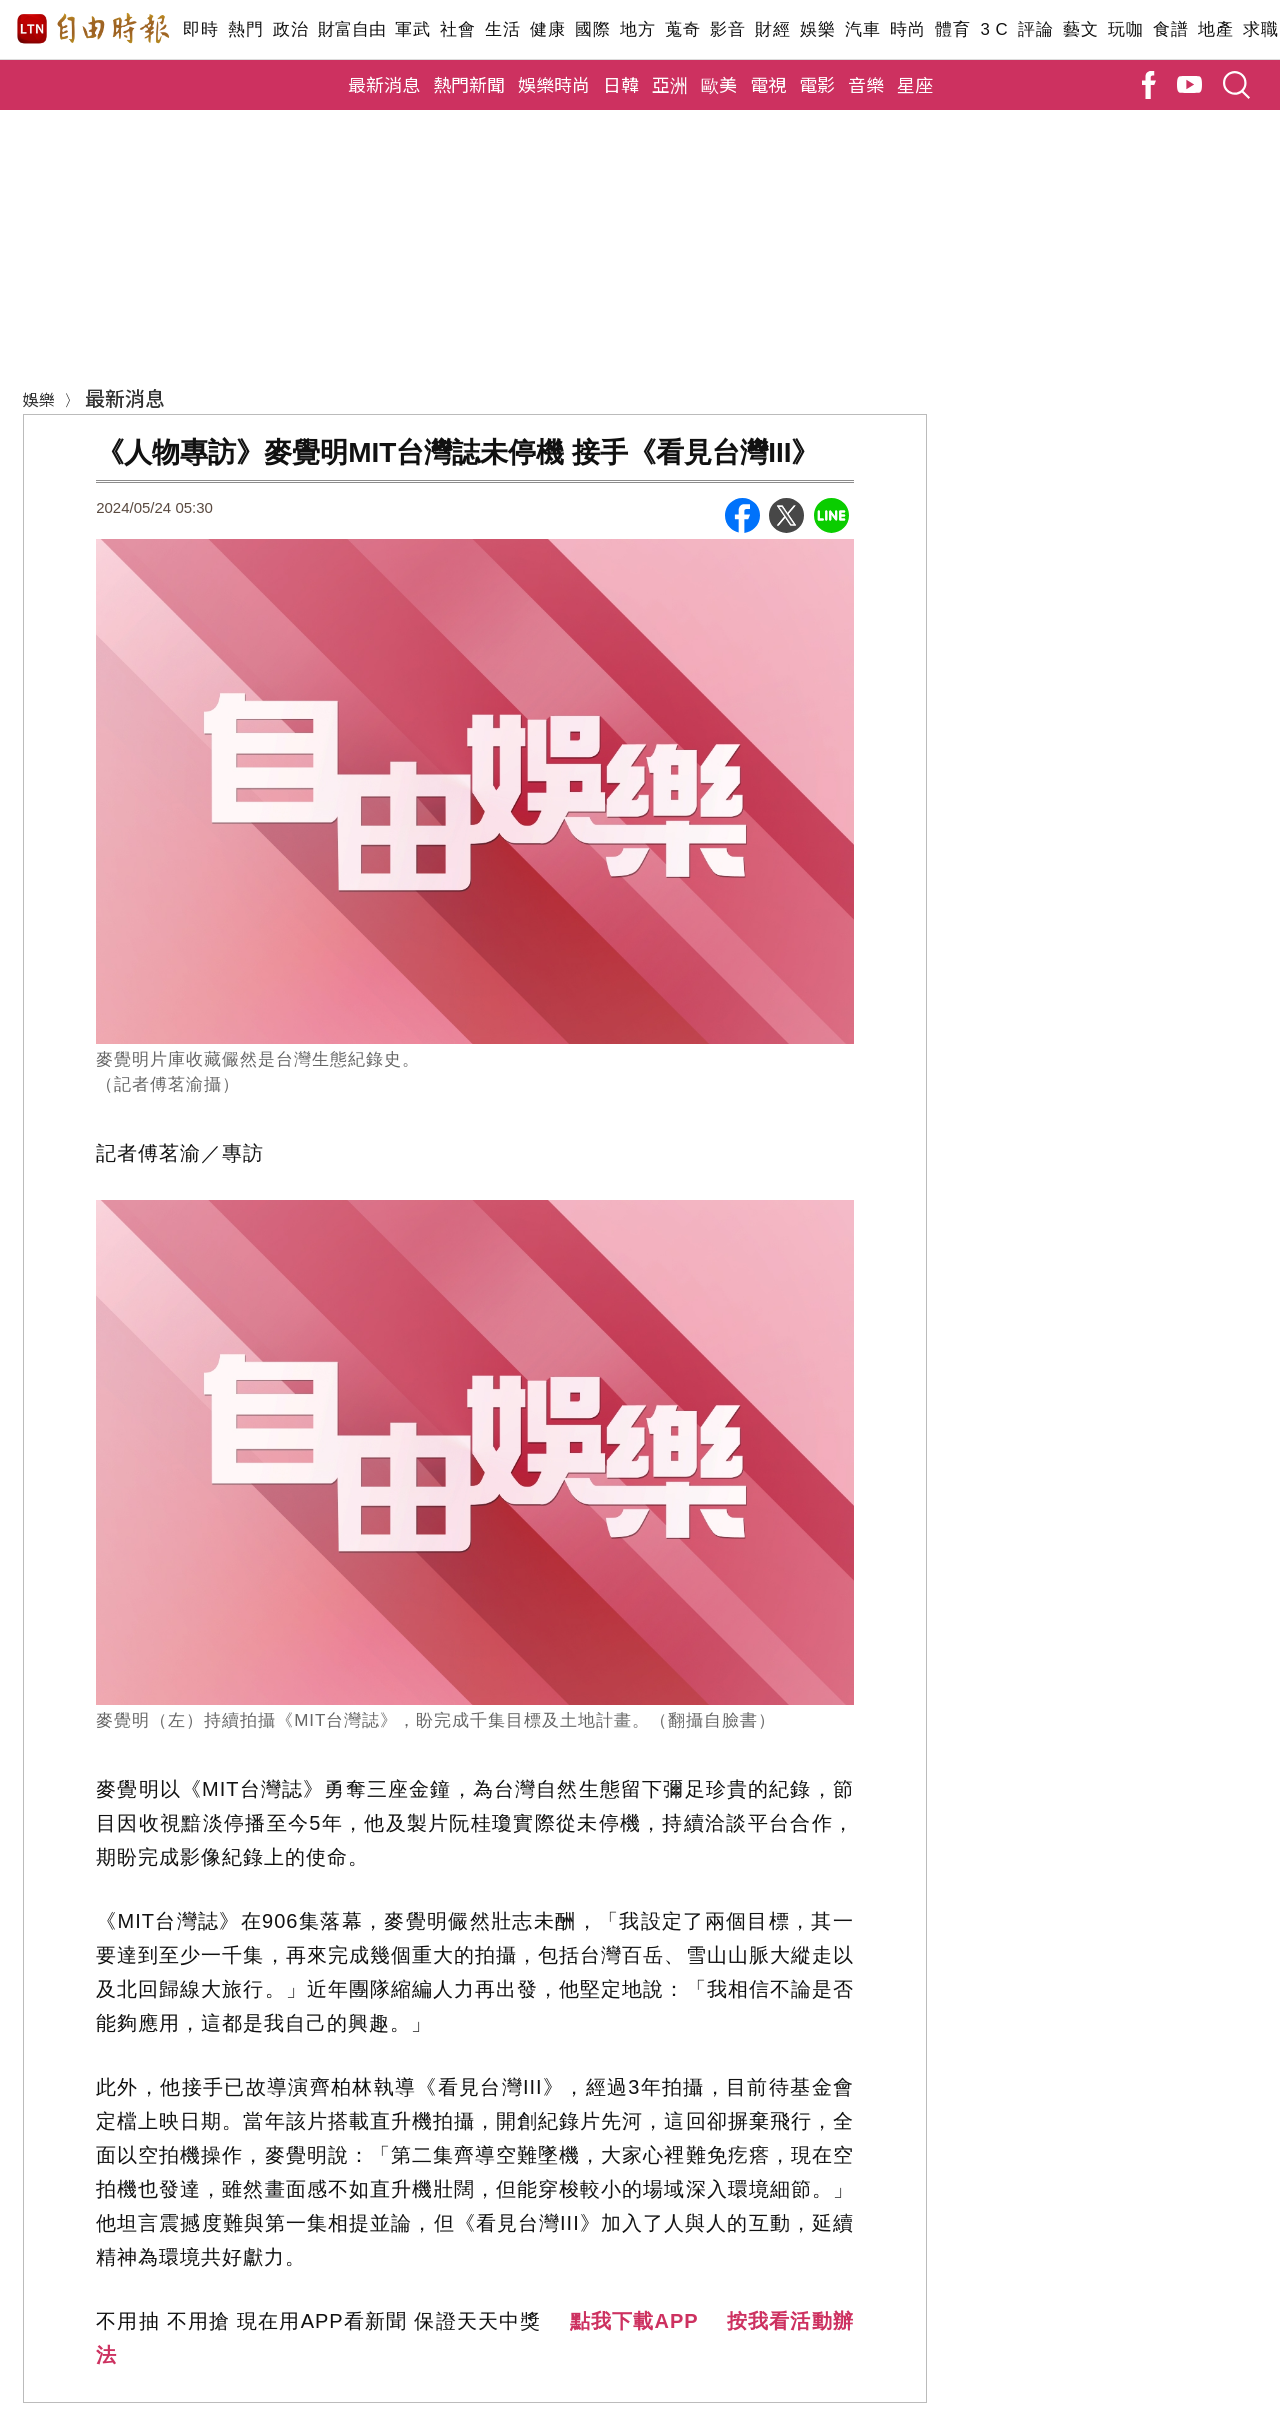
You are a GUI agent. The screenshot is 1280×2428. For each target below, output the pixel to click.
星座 (915, 84)
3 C (994, 29)
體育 (952, 29)
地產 (1215, 29)
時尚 (907, 29)
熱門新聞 (469, 84)
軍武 (412, 29)
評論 (1035, 29)
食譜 (1170, 29)
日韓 (621, 84)
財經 (772, 29)
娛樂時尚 (554, 84)
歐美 (719, 84)
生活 (502, 29)
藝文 (1080, 29)
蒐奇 (682, 29)
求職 (1260, 29)
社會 (457, 29)
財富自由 (351, 29)
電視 (768, 84)
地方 (637, 29)
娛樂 (817, 29)
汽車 (862, 29)
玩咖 (1125, 29)
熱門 (245, 29)
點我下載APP (634, 2321)
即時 (200, 29)
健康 (547, 29)
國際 (592, 29)
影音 (727, 29)
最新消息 (384, 84)
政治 (290, 29)
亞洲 (670, 84)
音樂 (866, 84)
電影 (817, 84)
